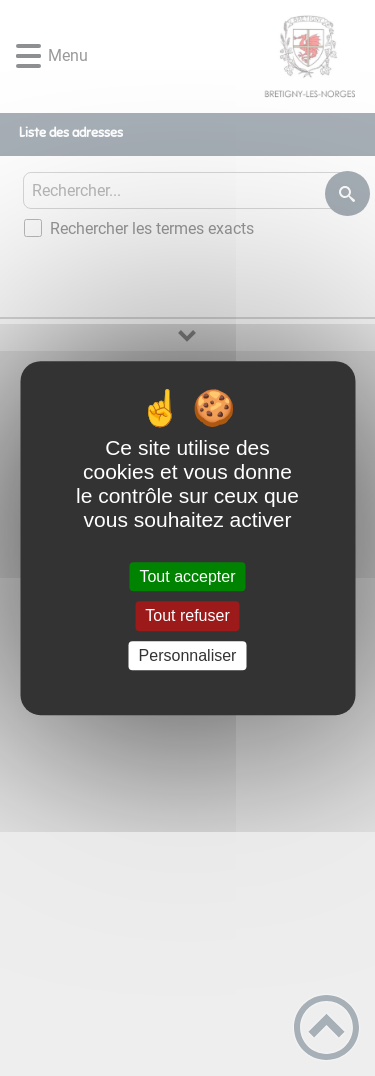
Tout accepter (187, 576)
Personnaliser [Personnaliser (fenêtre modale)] (188, 655)
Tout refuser (187, 616)
